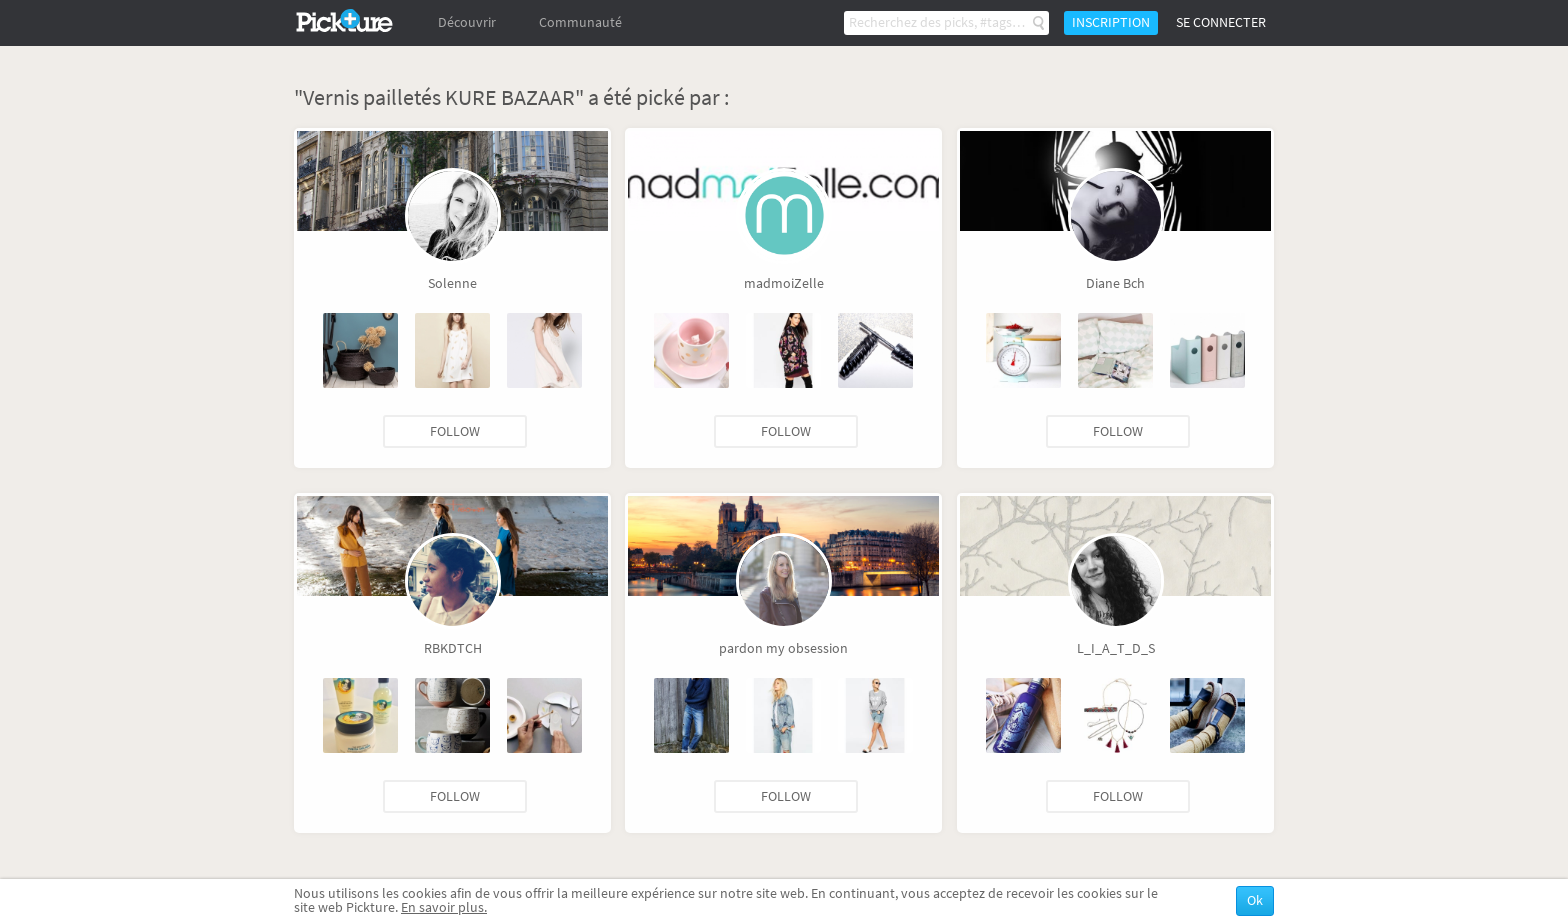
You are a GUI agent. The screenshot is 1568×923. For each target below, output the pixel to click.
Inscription (1111, 22)
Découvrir (467, 22)
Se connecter (1221, 22)
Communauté (580, 22)
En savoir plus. (444, 907)
